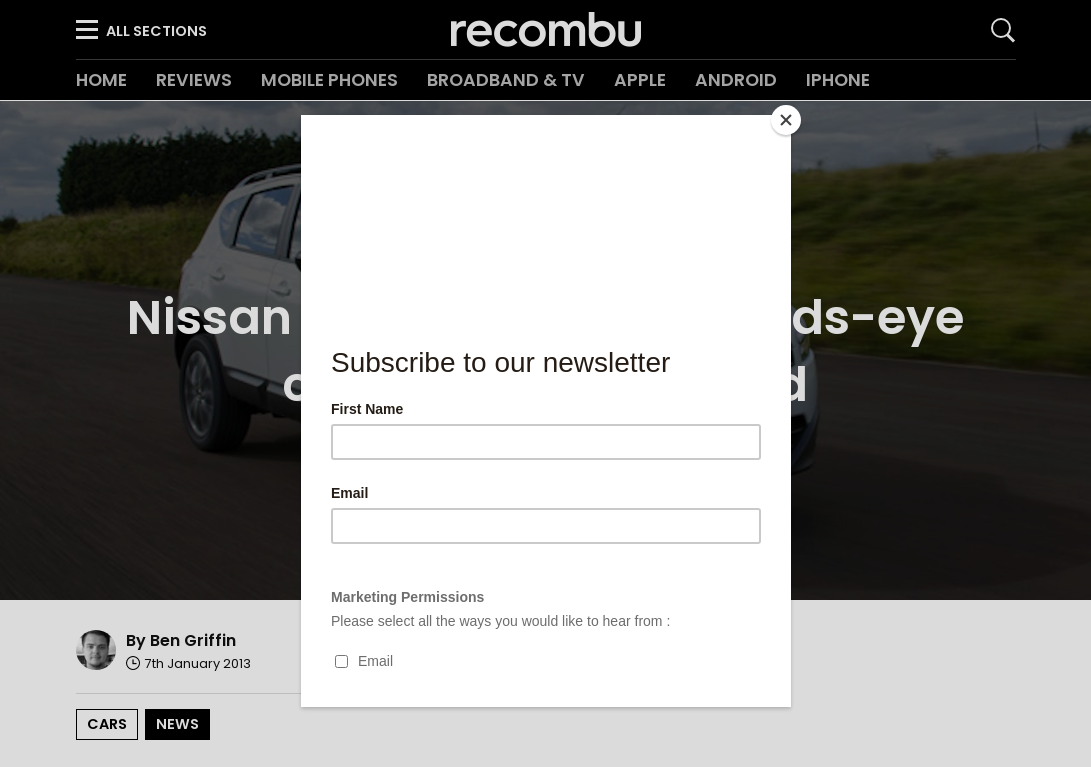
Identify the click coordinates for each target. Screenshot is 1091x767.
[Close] (786, 120)
